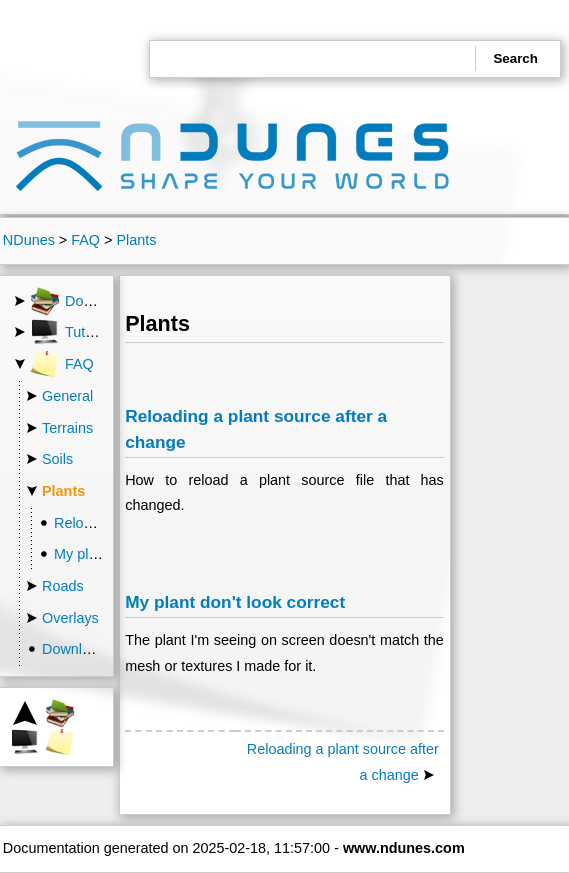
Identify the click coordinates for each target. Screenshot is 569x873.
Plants (136, 240)
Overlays (70, 618)
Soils (57, 459)
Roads (63, 586)
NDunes (29, 240)
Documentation (96, 301)
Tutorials (75, 332)
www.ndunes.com (404, 848)
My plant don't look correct (235, 602)
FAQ (85, 240)
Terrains (67, 428)
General (67, 396)
